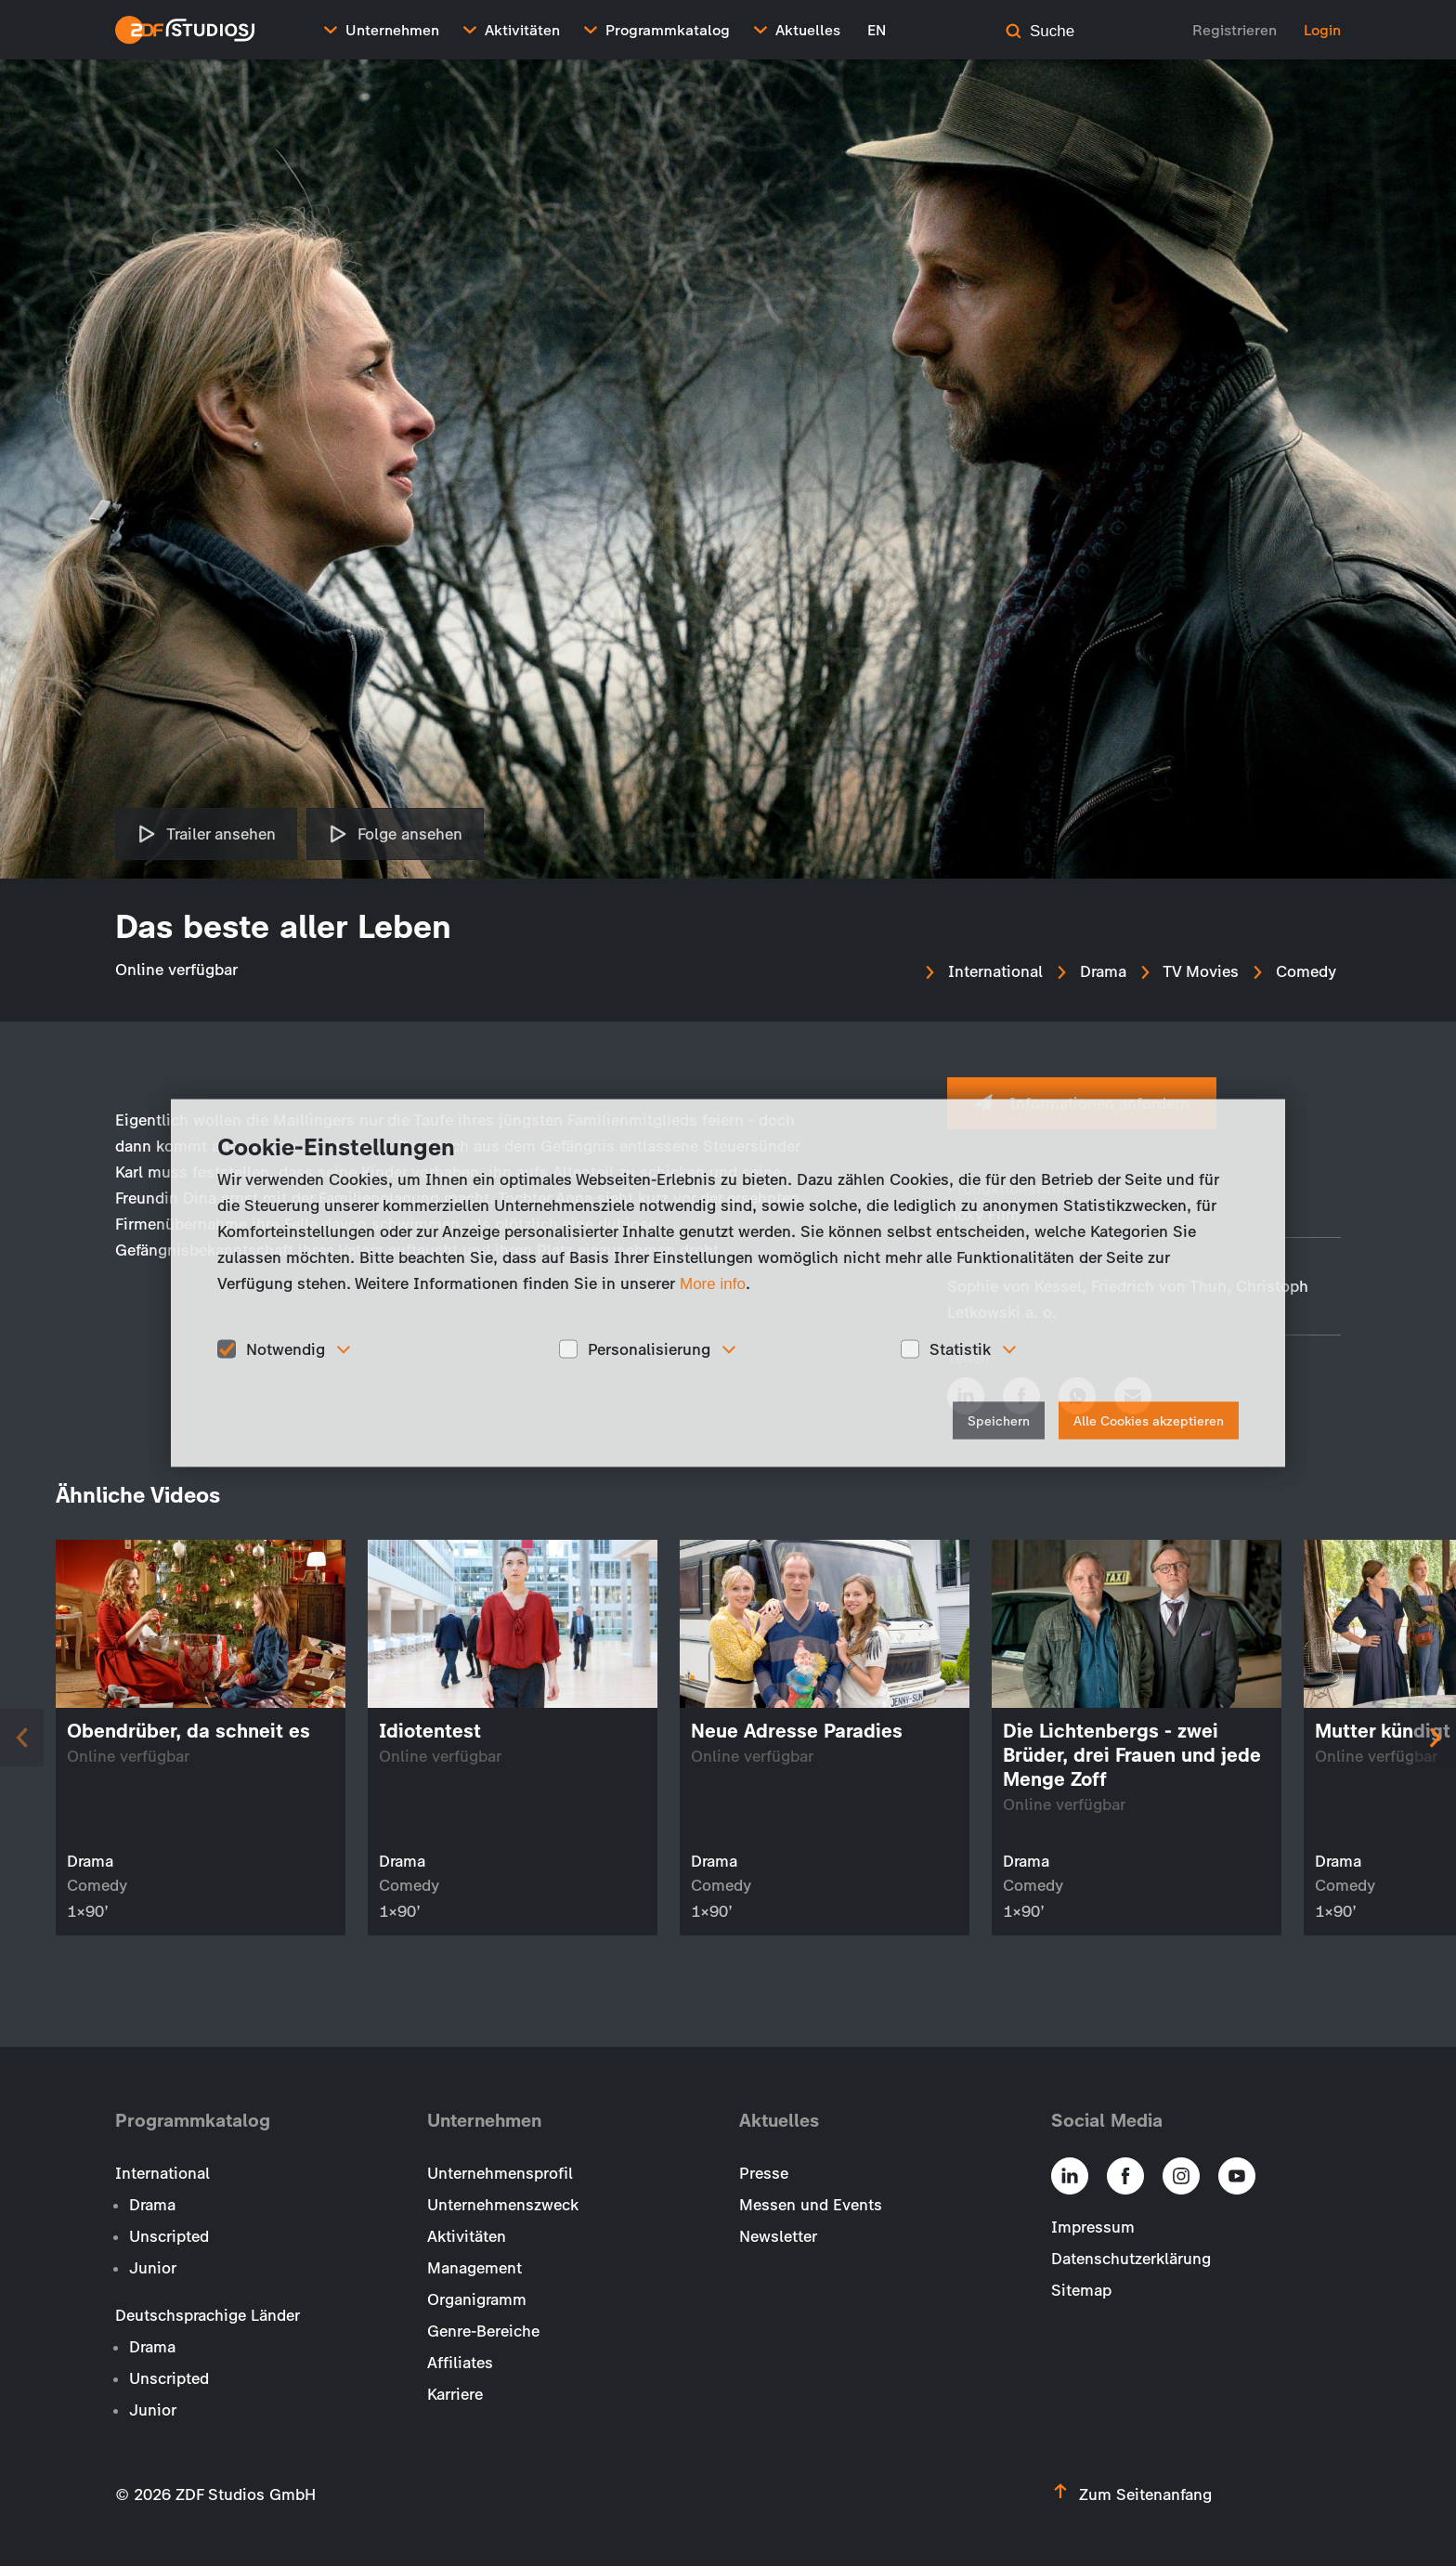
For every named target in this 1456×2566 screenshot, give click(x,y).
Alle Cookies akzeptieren (1148, 1421)
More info (713, 1283)
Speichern (999, 1421)
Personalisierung (649, 1348)
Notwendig (285, 1348)
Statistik (960, 1348)
